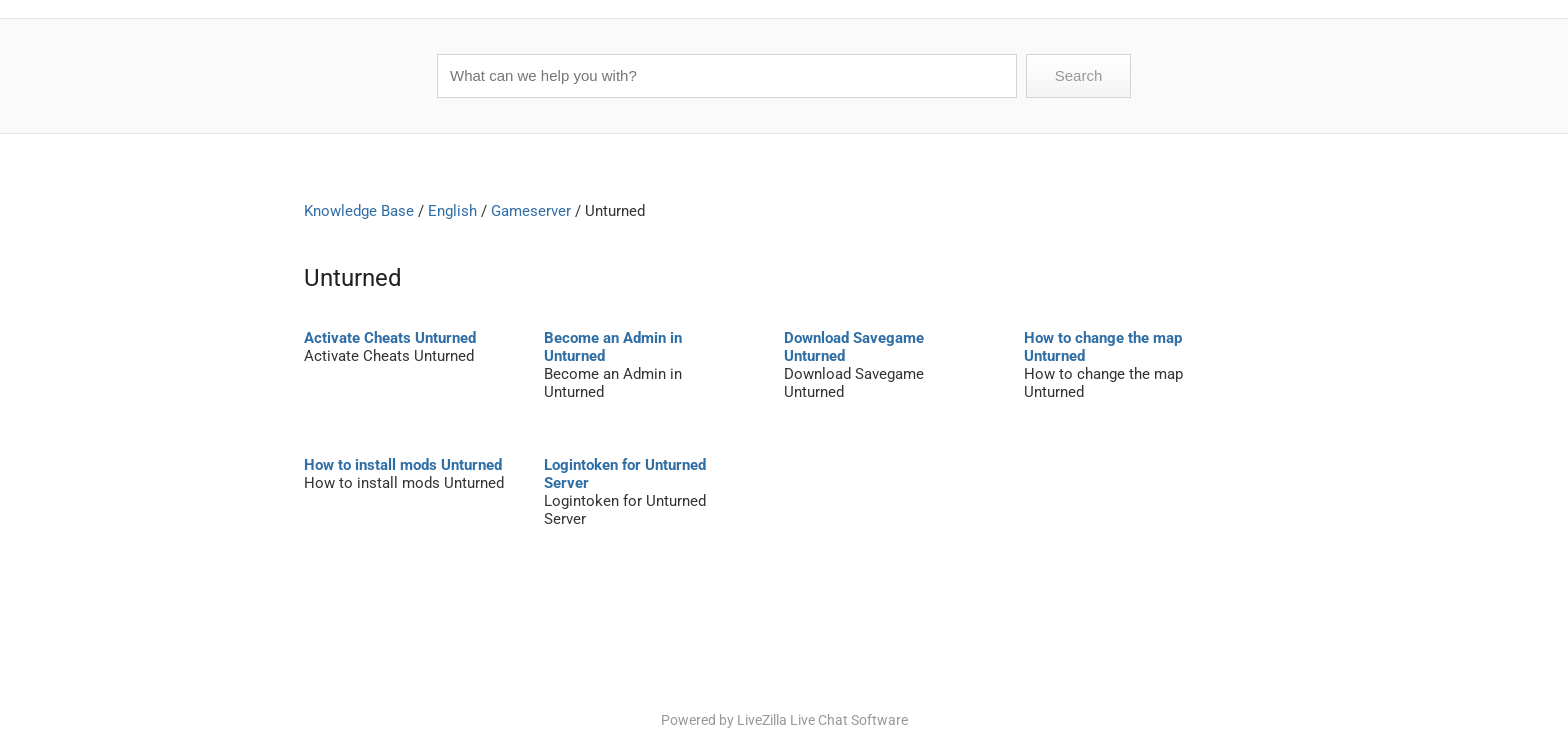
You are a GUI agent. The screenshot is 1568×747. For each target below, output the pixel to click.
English (452, 211)
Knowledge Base (359, 211)
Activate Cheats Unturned (390, 338)
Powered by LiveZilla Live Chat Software (784, 720)
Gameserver (531, 211)
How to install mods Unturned (403, 465)
